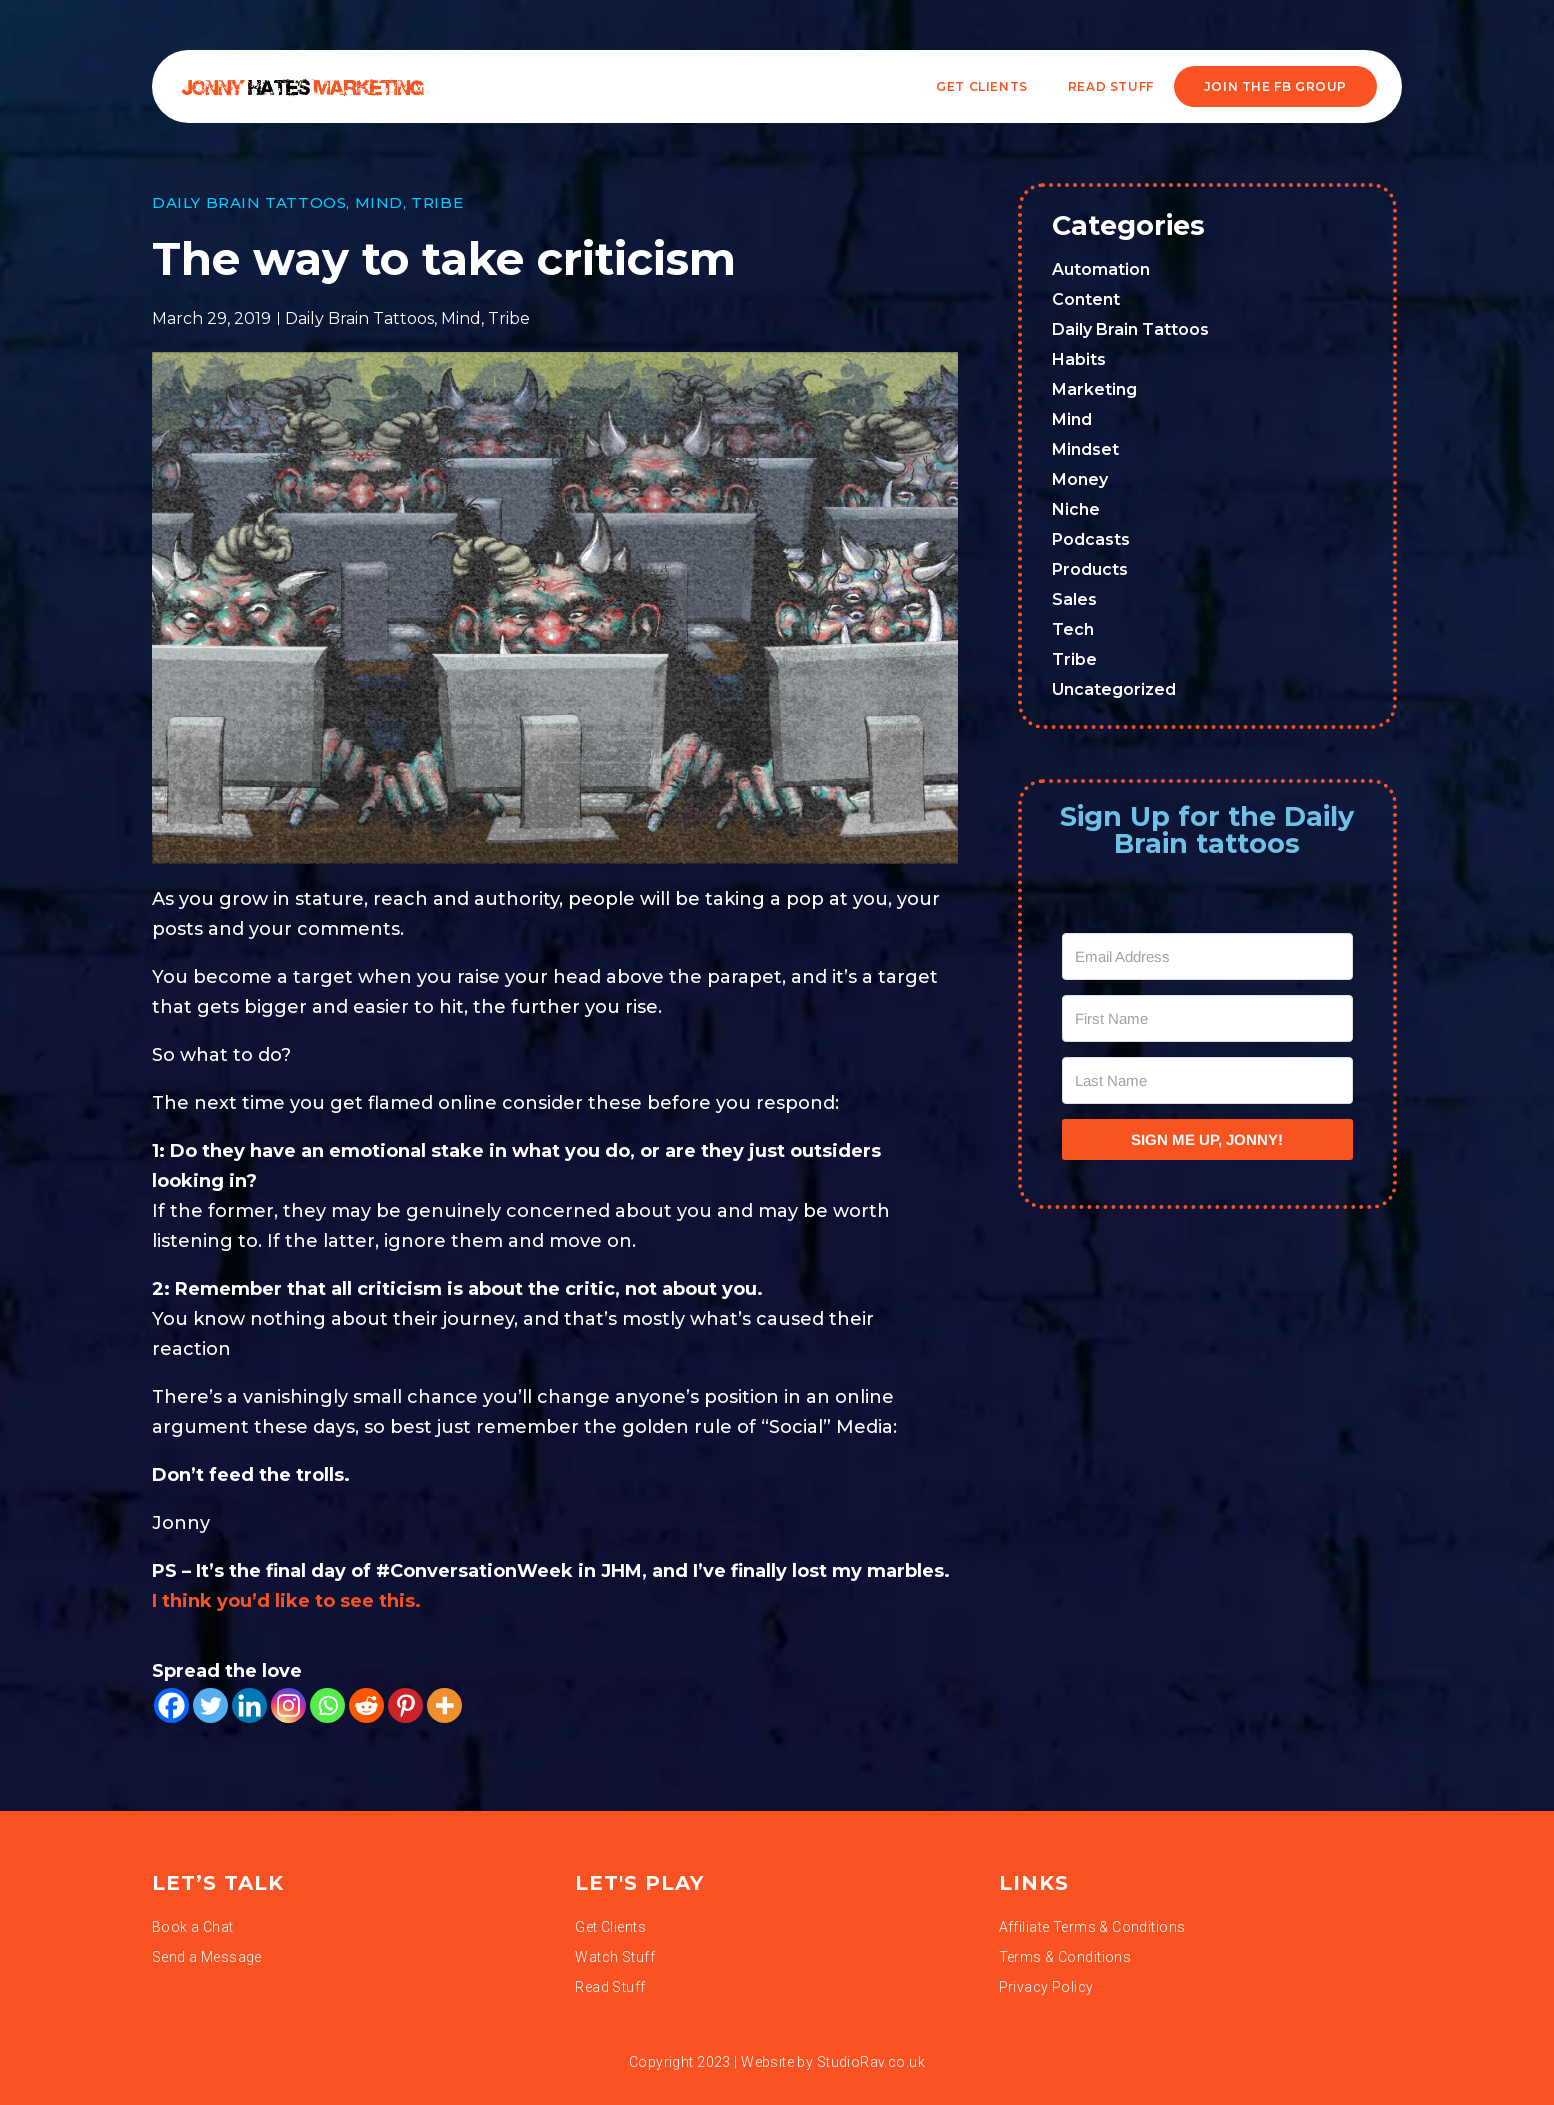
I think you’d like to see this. (286, 1601)
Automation (1101, 269)
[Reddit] (366, 1705)
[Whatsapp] (327, 1705)
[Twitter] (210, 1705)
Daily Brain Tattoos (249, 202)
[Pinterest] (405, 1705)
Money (1080, 479)
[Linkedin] (249, 1705)
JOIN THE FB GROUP (1275, 86)
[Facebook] (171, 1705)
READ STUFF (1111, 86)
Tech (1073, 629)
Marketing (1094, 389)
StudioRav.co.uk (871, 2062)
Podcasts (1091, 539)
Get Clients (982, 86)
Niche (1076, 509)
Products (1090, 569)
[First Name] (1208, 1018)
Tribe (437, 202)
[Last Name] (1208, 1080)
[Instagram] (288, 1705)
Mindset (1085, 449)
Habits (1079, 359)
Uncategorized (1114, 689)
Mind (379, 202)
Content (1086, 299)
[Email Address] (1208, 956)
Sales (1074, 599)
